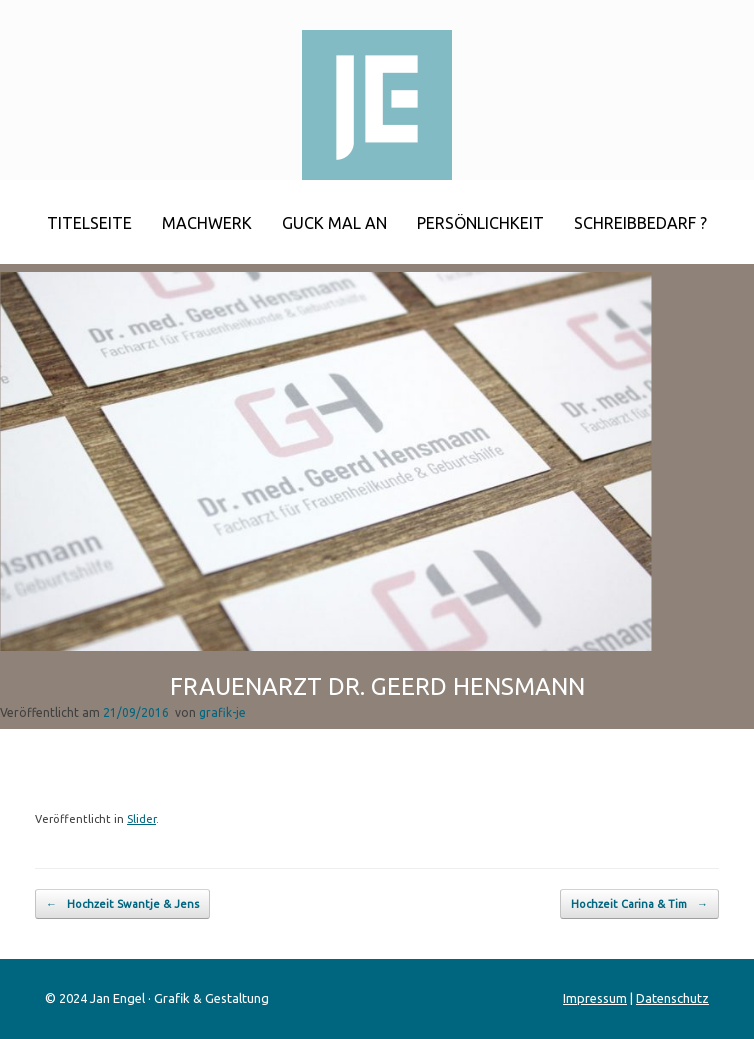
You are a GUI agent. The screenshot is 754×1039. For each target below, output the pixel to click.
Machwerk (207, 223)
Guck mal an (334, 223)
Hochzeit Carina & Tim (639, 904)
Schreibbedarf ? (640, 223)
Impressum (595, 998)
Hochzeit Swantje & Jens (122, 904)
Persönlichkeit (480, 223)
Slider (141, 819)
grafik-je (222, 712)
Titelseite (89, 223)
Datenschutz (672, 998)
